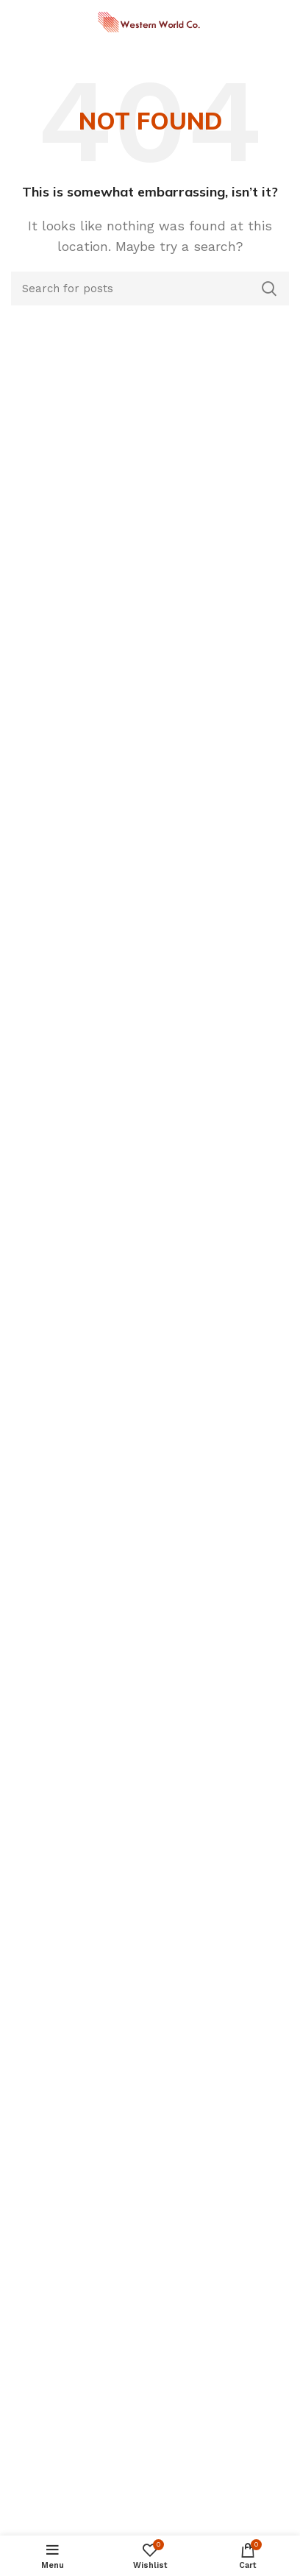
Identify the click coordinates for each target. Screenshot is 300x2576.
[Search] (150, 288)
